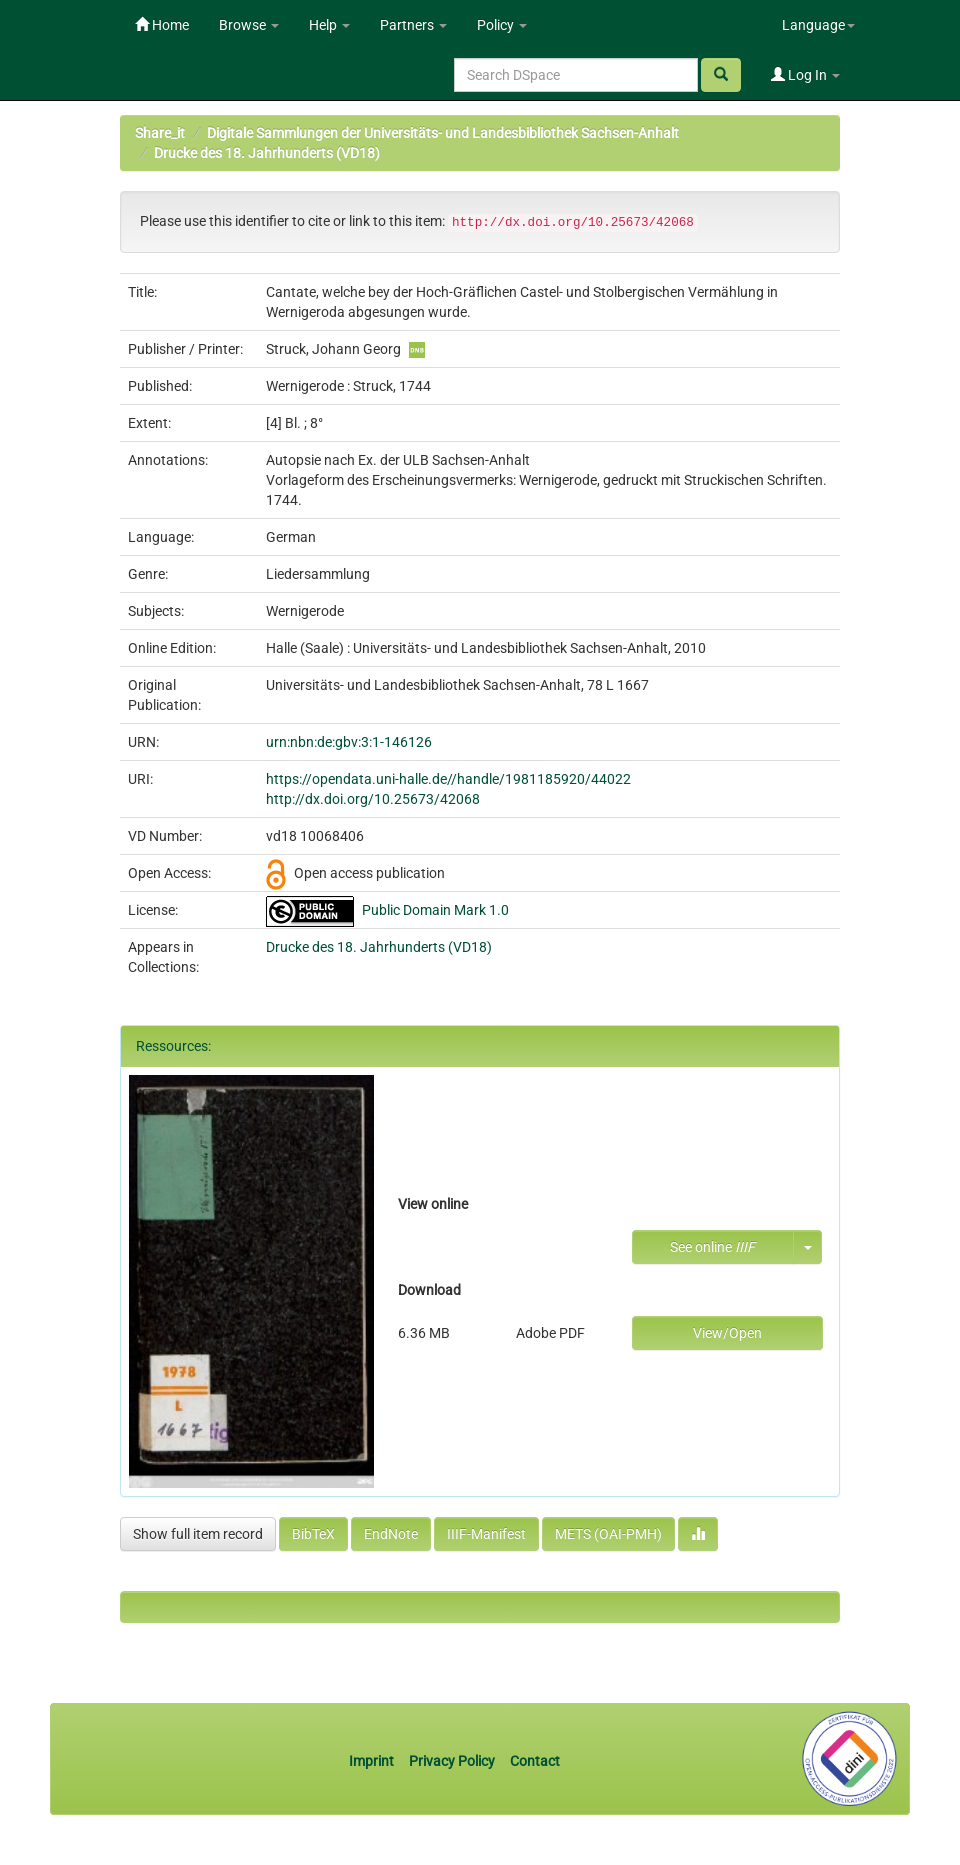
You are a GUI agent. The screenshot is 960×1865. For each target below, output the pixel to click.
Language (818, 25)
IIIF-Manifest (486, 1534)
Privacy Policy (452, 1761)
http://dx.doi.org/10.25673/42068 (373, 799)
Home (162, 25)
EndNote (391, 1534)
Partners (413, 25)
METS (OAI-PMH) (608, 1534)
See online (712, 1247)
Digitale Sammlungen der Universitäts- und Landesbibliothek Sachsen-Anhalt (443, 133)
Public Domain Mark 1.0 (435, 910)
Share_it (160, 133)
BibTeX (313, 1534)
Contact (535, 1761)
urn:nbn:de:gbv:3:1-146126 (349, 742)
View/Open (727, 1333)
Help (329, 25)
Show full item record (198, 1534)
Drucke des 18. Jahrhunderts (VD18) (267, 153)
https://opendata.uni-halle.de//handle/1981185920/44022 (448, 779)
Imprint (373, 1761)
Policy (502, 25)
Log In (805, 75)
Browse (249, 25)
